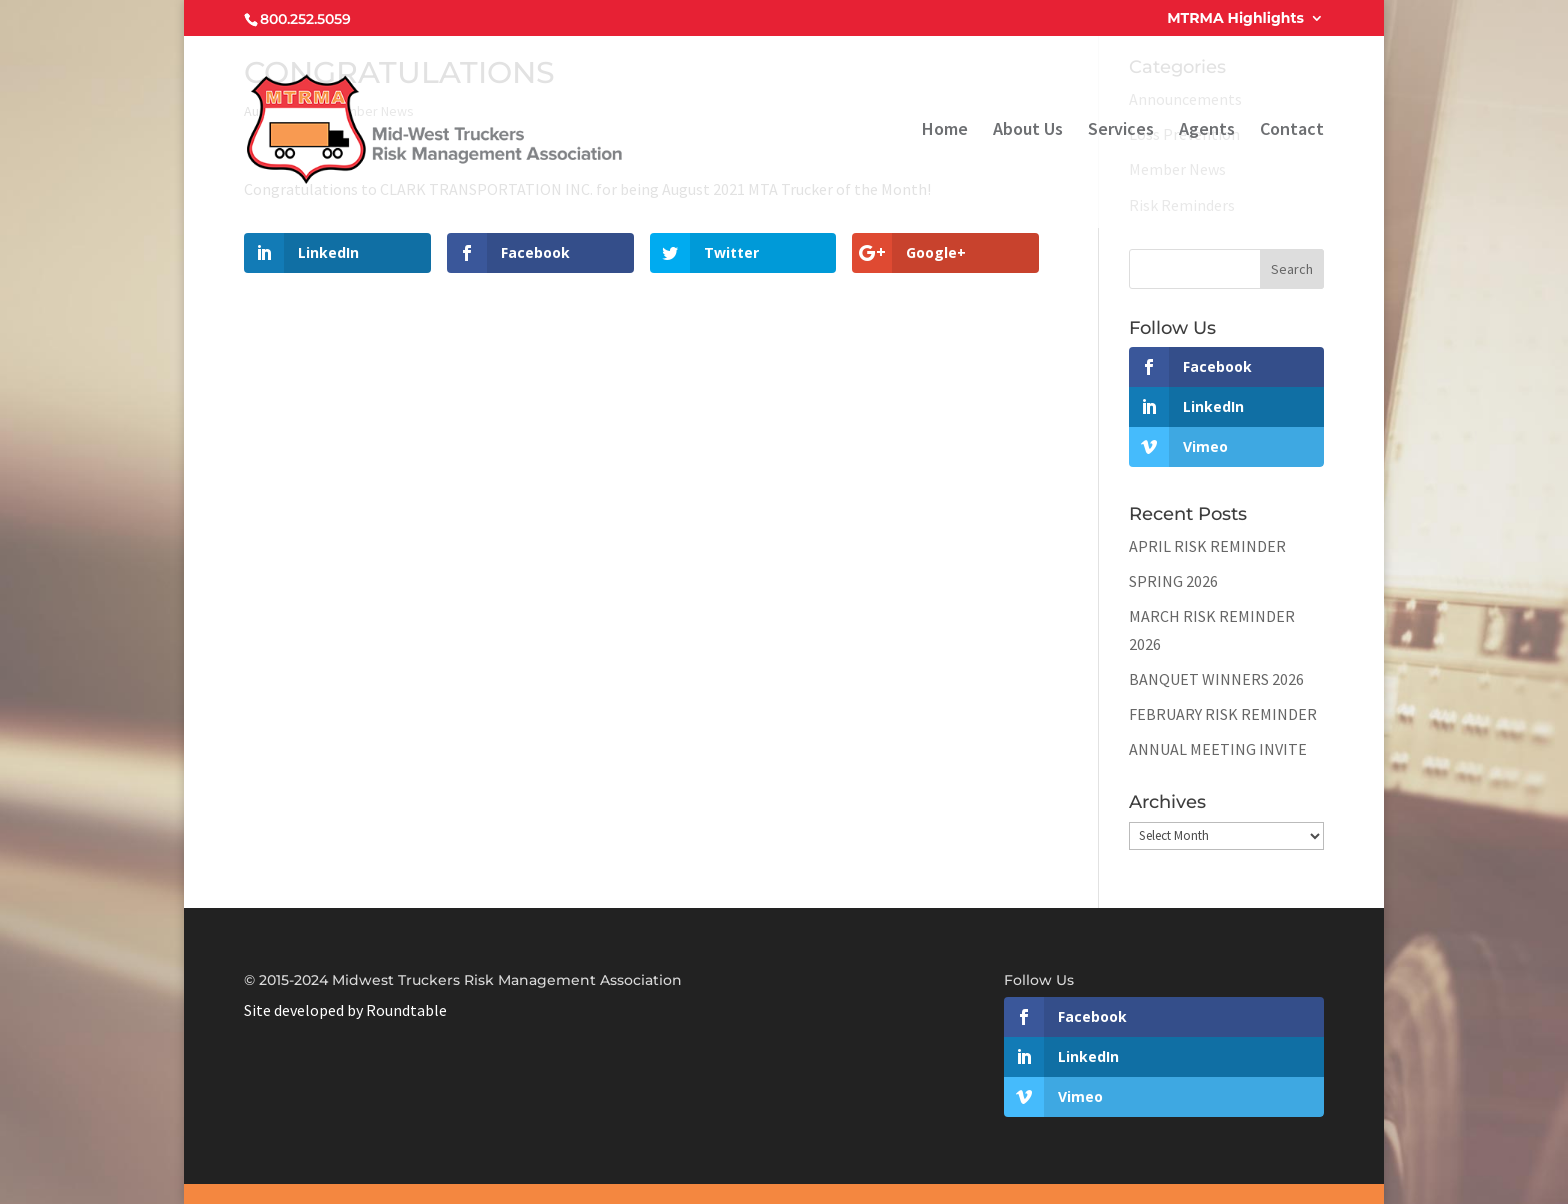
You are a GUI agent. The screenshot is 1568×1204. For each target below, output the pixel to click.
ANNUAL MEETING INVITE (1218, 749)
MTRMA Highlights (1235, 19)
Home (945, 131)
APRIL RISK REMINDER (1207, 546)
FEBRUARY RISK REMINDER (1223, 714)
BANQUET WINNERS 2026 (1216, 679)
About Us (1028, 131)
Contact (1292, 131)
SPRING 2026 (1173, 581)
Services (1121, 131)
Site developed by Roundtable (345, 1010)
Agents (1207, 131)
